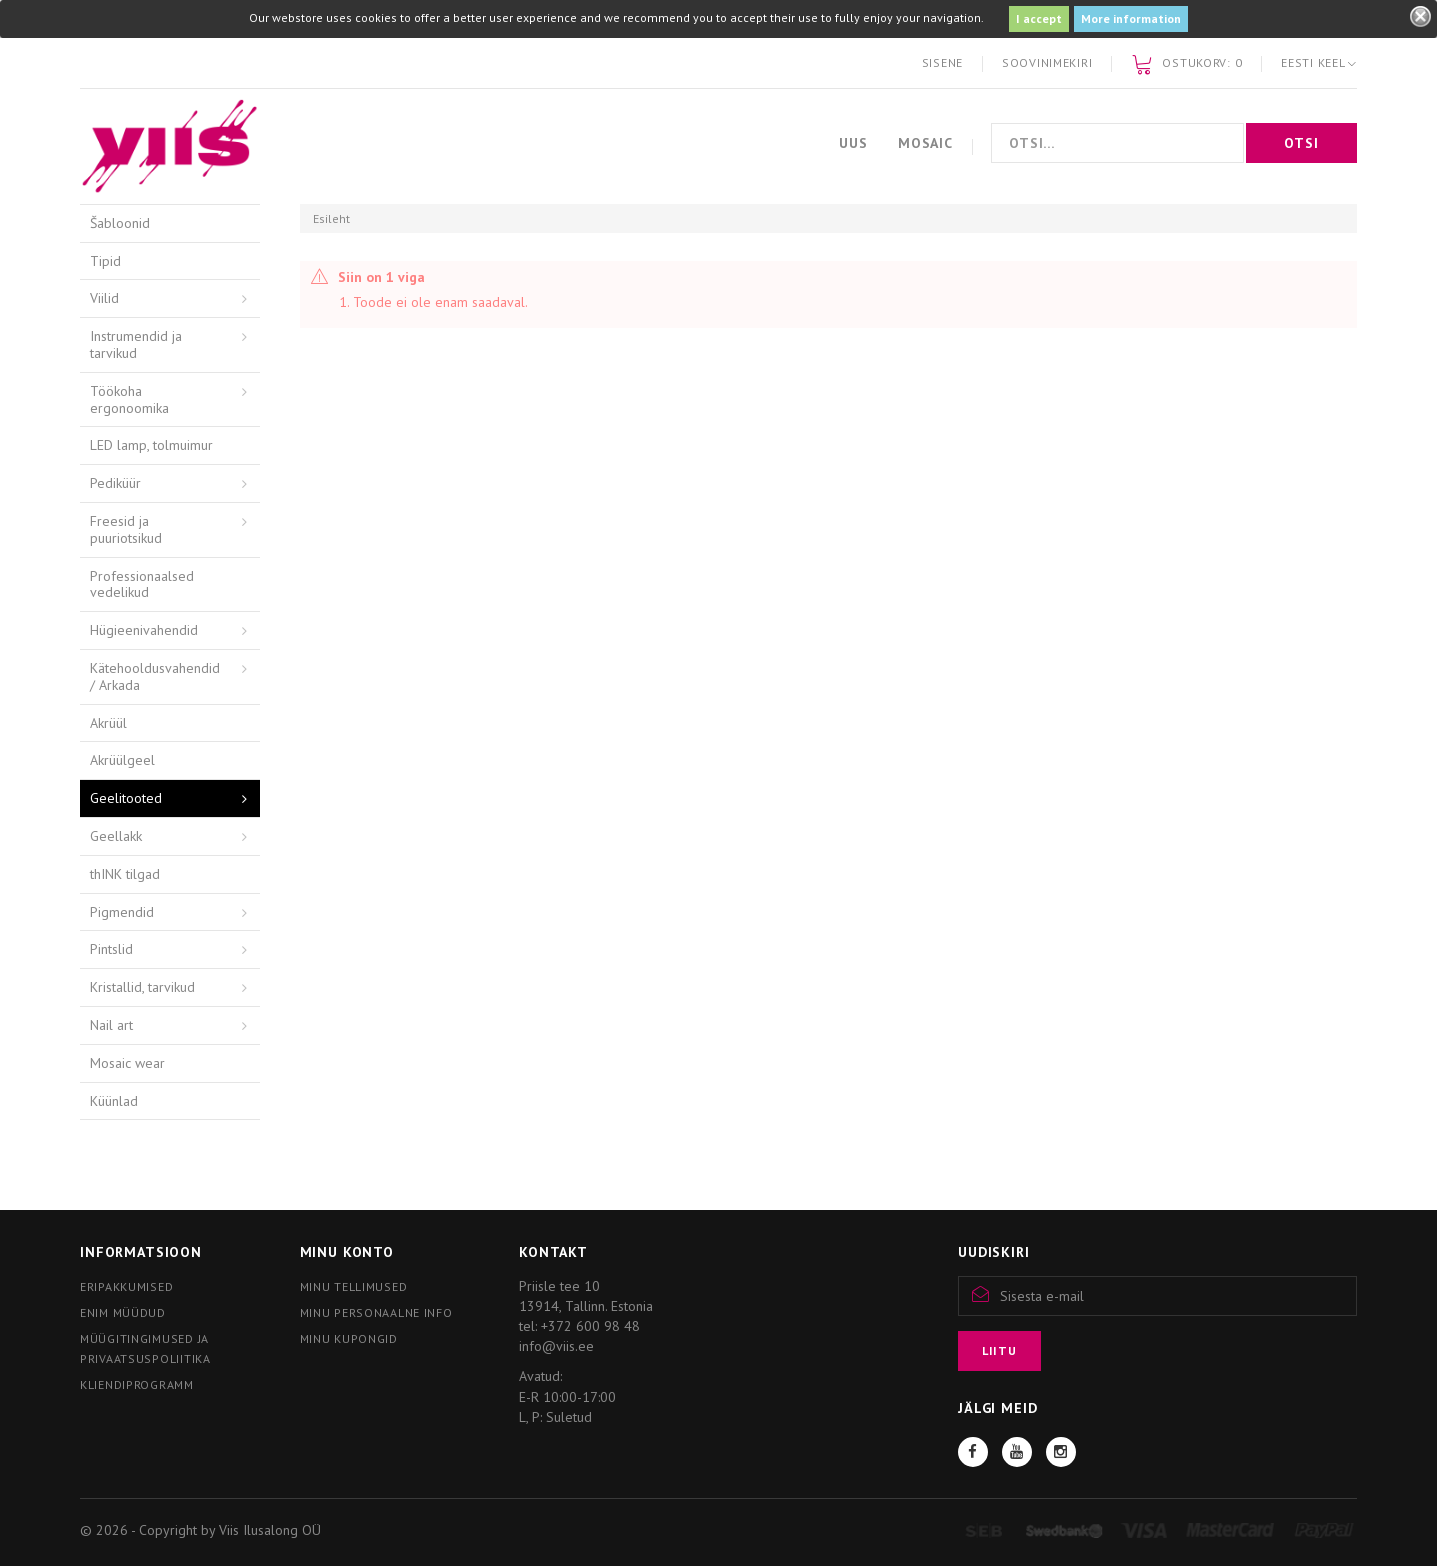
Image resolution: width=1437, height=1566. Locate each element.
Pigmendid (122, 912)
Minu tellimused (354, 1286)
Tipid (105, 261)
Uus (853, 143)
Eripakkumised (126, 1286)
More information (1131, 18)
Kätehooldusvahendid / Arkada (155, 676)
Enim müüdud (123, 1312)
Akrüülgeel (122, 760)
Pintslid (111, 949)
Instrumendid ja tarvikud (136, 344)
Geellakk (116, 836)
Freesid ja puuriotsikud (126, 529)
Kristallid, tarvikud (142, 987)
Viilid (104, 298)
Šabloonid (120, 223)
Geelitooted (126, 798)
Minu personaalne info (376, 1312)
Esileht (331, 218)
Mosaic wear (127, 1063)
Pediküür (115, 483)
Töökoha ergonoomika (129, 399)
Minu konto (347, 1252)
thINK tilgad (125, 874)
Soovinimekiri (1047, 62)
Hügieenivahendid (144, 630)
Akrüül (108, 723)
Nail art (111, 1025)
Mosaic (925, 143)
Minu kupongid (349, 1338)
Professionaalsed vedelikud (142, 584)
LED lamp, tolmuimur (151, 445)
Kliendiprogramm (137, 1384)
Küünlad (114, 1101)
